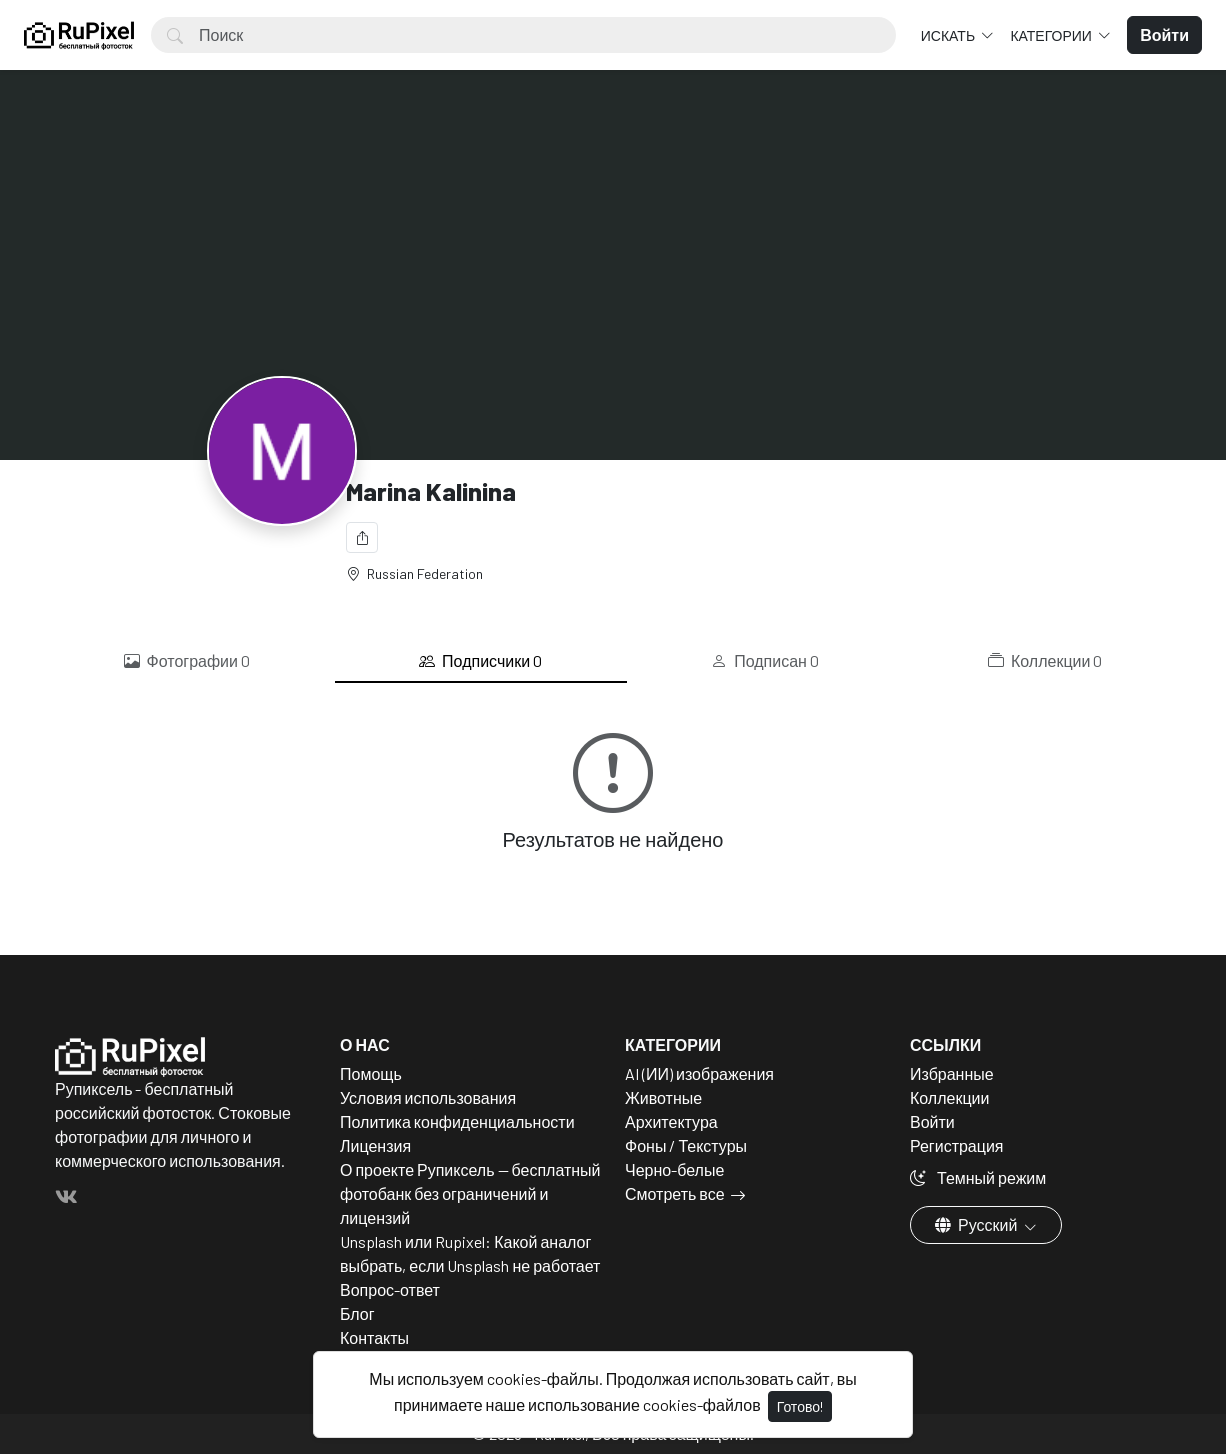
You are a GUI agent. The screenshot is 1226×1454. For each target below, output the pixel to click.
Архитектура (671, 1121)
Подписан (765, 661)
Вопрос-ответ (390, 1289)
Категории (1052, 35)
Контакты (374, 1337)
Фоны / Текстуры (686, 1145)
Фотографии (187, 661)
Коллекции (1045, 661)
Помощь (371, 1073)
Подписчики (480, 661)
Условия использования (428, 1097)
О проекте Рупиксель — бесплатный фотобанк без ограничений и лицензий (470, 1193)
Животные (663, 1097)
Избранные (952, 1073)
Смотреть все (675, 1193)
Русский (977, 1224)
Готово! (800, 1406)
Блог (357, 1313)
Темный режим (978, 1177)
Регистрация (957, 1145)
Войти (932, 1121)
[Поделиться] (362, 537)
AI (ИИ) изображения (699, 1073)
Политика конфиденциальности (457, 1121)
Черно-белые (674, 1169)
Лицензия (375, 1145)
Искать (949, 35)
